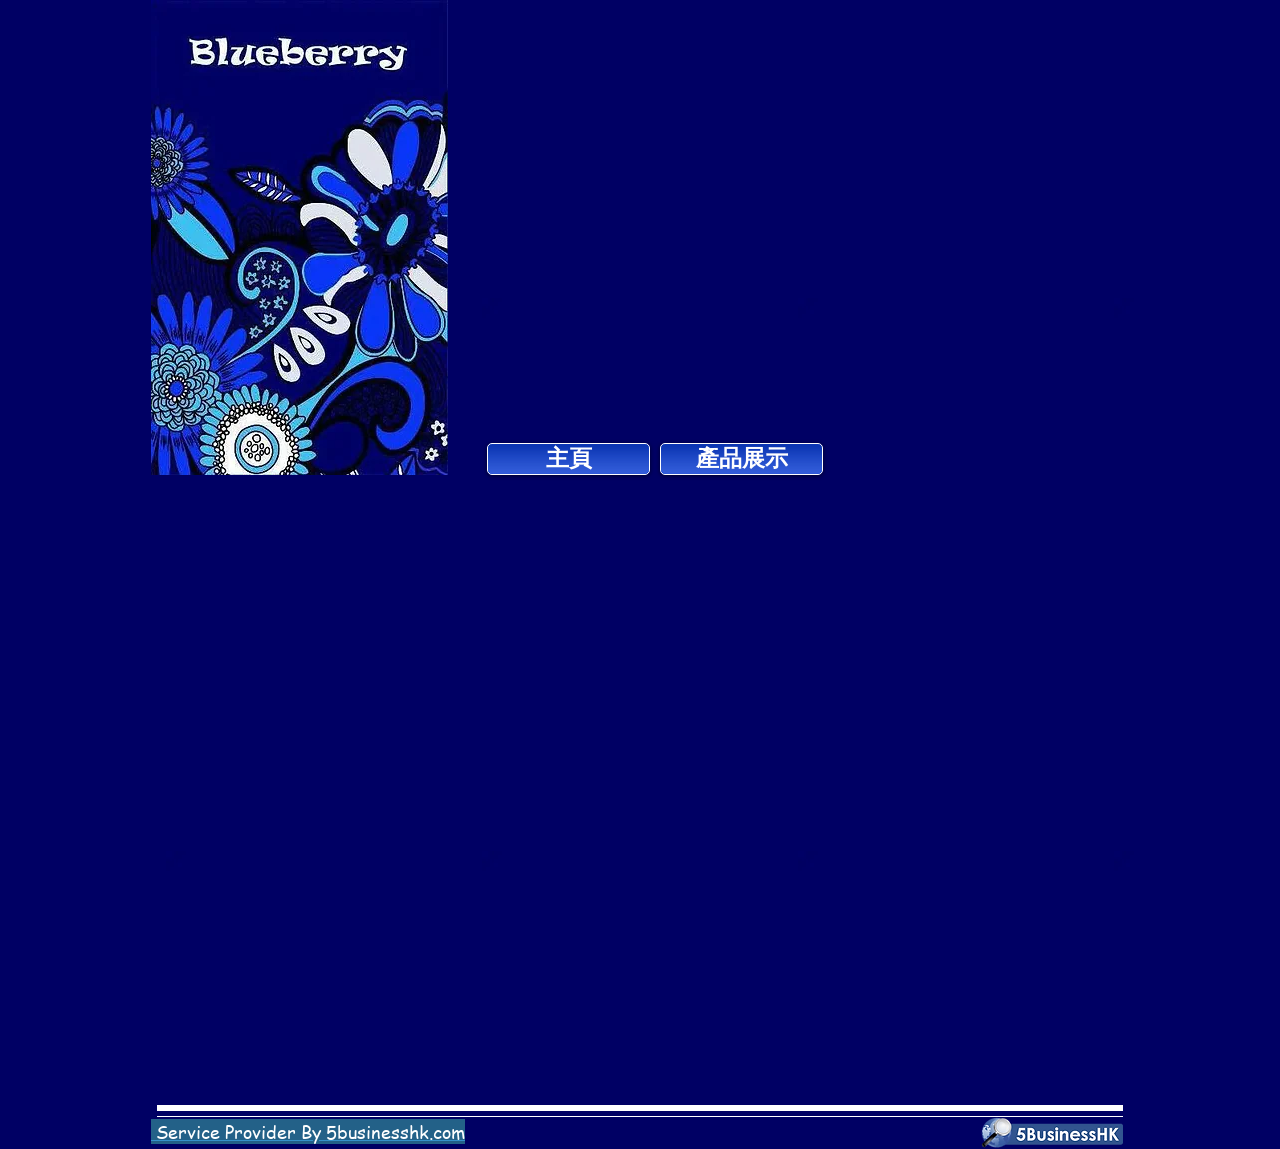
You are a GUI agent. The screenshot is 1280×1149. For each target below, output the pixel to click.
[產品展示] (741, 459)
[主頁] (568, 459)
